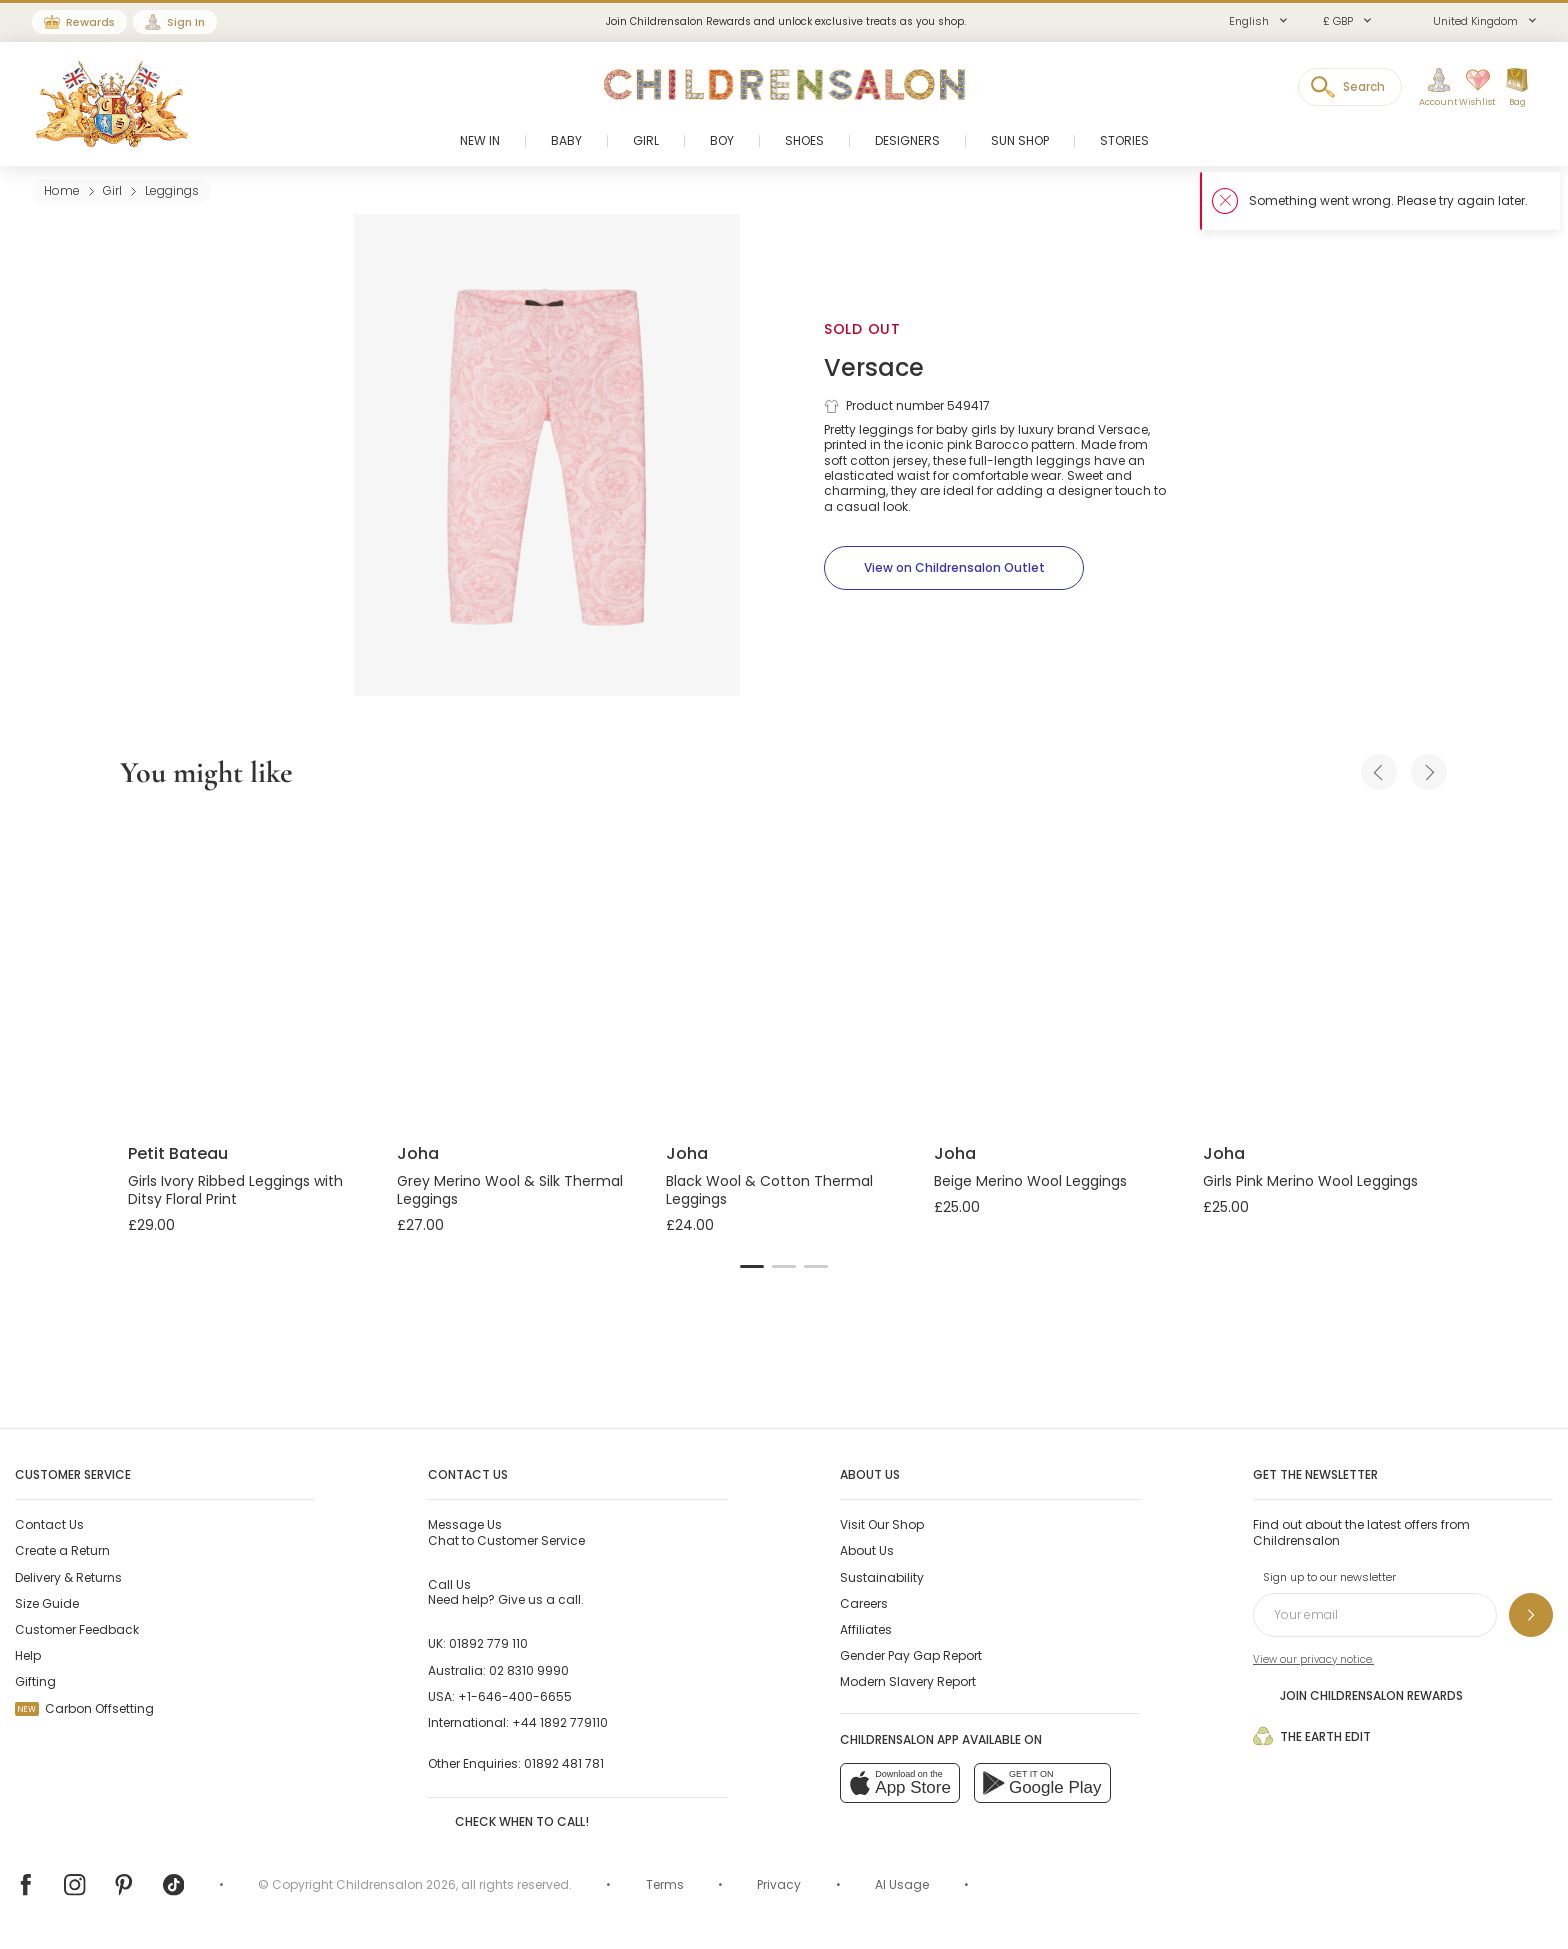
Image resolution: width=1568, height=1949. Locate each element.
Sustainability (882, 1577)
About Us (867, 1550)
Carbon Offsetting (84, 1708)
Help (28, 1655)
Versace (874, 367)
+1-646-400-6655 (515, 1696)
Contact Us (49, 1524)
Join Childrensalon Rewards (1358, 1695)
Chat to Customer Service (506, 1532)
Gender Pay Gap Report (911, 1655)
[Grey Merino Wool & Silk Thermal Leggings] (515, 970)
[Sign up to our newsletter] (1531, 1615)
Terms (665, 1884)
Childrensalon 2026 (396, 1884)
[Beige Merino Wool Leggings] (1052, 970)
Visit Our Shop (882, 1524)
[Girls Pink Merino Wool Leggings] (1321, 970)
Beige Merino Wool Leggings (1030, 1181)
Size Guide (47, 1603)
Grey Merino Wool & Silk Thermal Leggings (510, 1190)
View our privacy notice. (1313, 1659)
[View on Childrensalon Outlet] (954, 568)
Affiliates (866, 1629)
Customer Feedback (77, 1629)
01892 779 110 (488, 1643)
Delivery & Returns (68, 1577)
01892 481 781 (564, 1763)
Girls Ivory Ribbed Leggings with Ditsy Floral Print (235, 1190)
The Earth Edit (1312, 1736)
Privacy (779, 1884)
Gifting (35, 1681)
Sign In (186, 22)
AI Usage (902, 1884)
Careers (864, 1603)
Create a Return (62, 1550)
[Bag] (1517, 88)
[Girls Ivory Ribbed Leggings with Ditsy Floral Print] (246, 970)
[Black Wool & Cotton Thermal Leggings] (784, 970)
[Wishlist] (1471, 88)
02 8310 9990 (529, 1670)
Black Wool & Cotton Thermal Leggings (769, 1190)
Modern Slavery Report (908, 1681)
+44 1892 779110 (560, 1722)
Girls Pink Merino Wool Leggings (1310, 1181)
